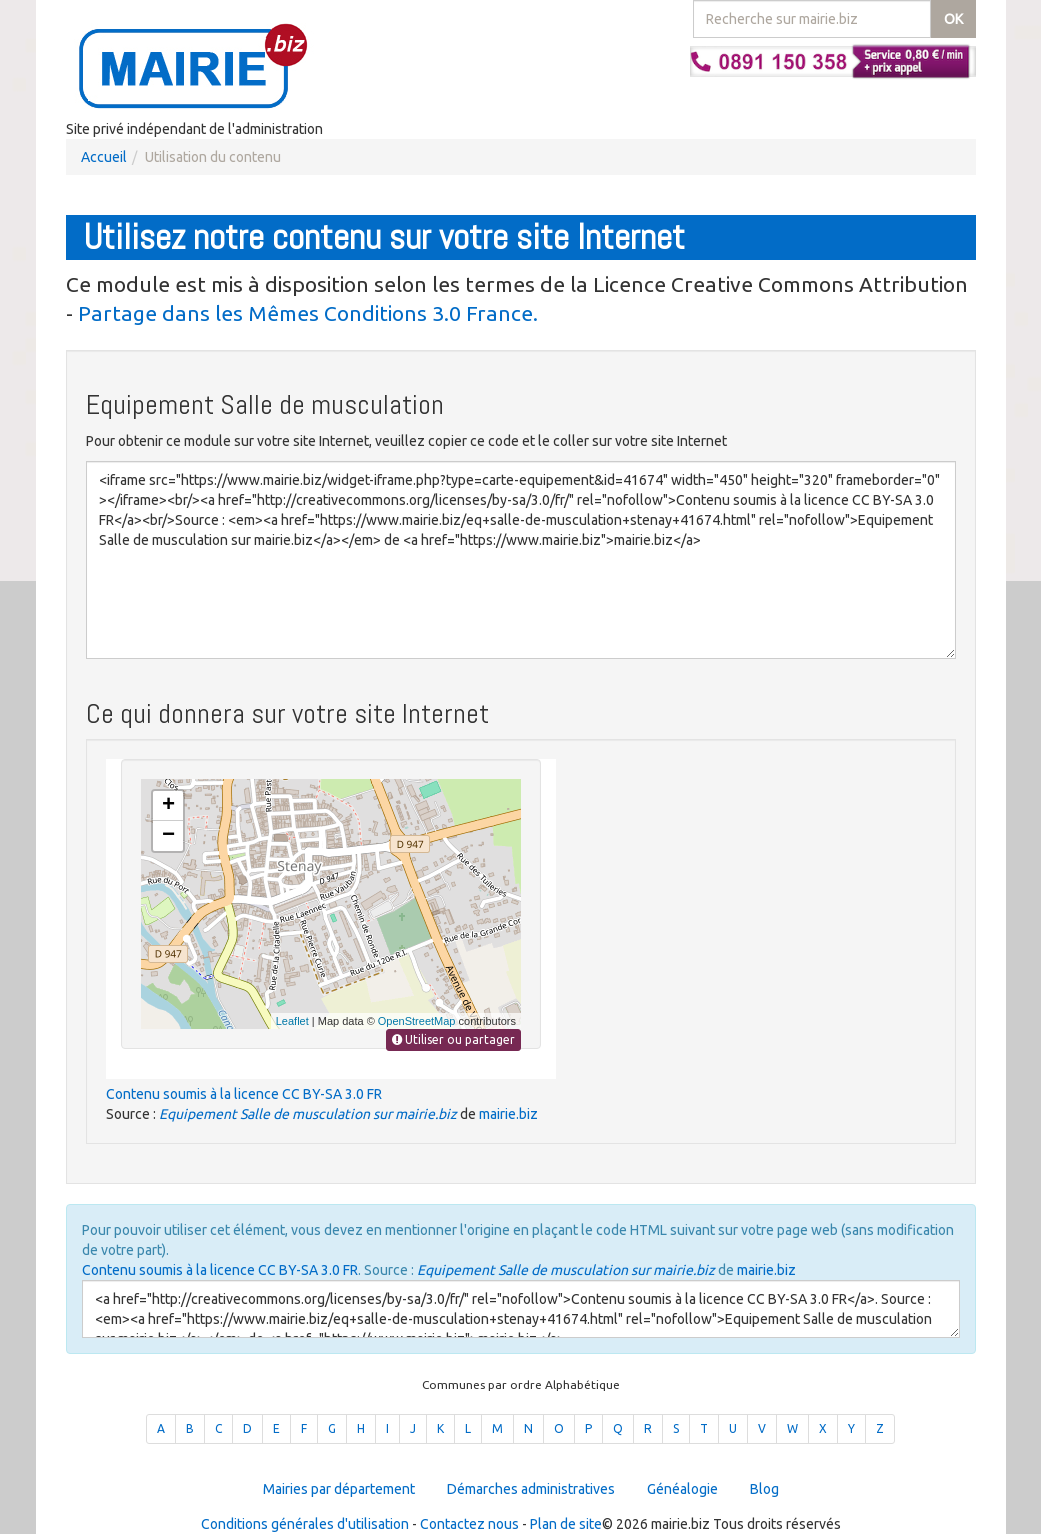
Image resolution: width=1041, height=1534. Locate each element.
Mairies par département (339, 1489)
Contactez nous (469, 1524)
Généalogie (682, 1489)
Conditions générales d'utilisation (305, 1524)
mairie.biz (508, 1114)
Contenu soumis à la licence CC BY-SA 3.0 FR (244, 1094)
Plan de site (566, 1524)
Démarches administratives (531, 1489)
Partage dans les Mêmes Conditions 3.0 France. (308, 313)
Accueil (104, 157)
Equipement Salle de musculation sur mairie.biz (308, 1114)
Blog (764, 1489)
